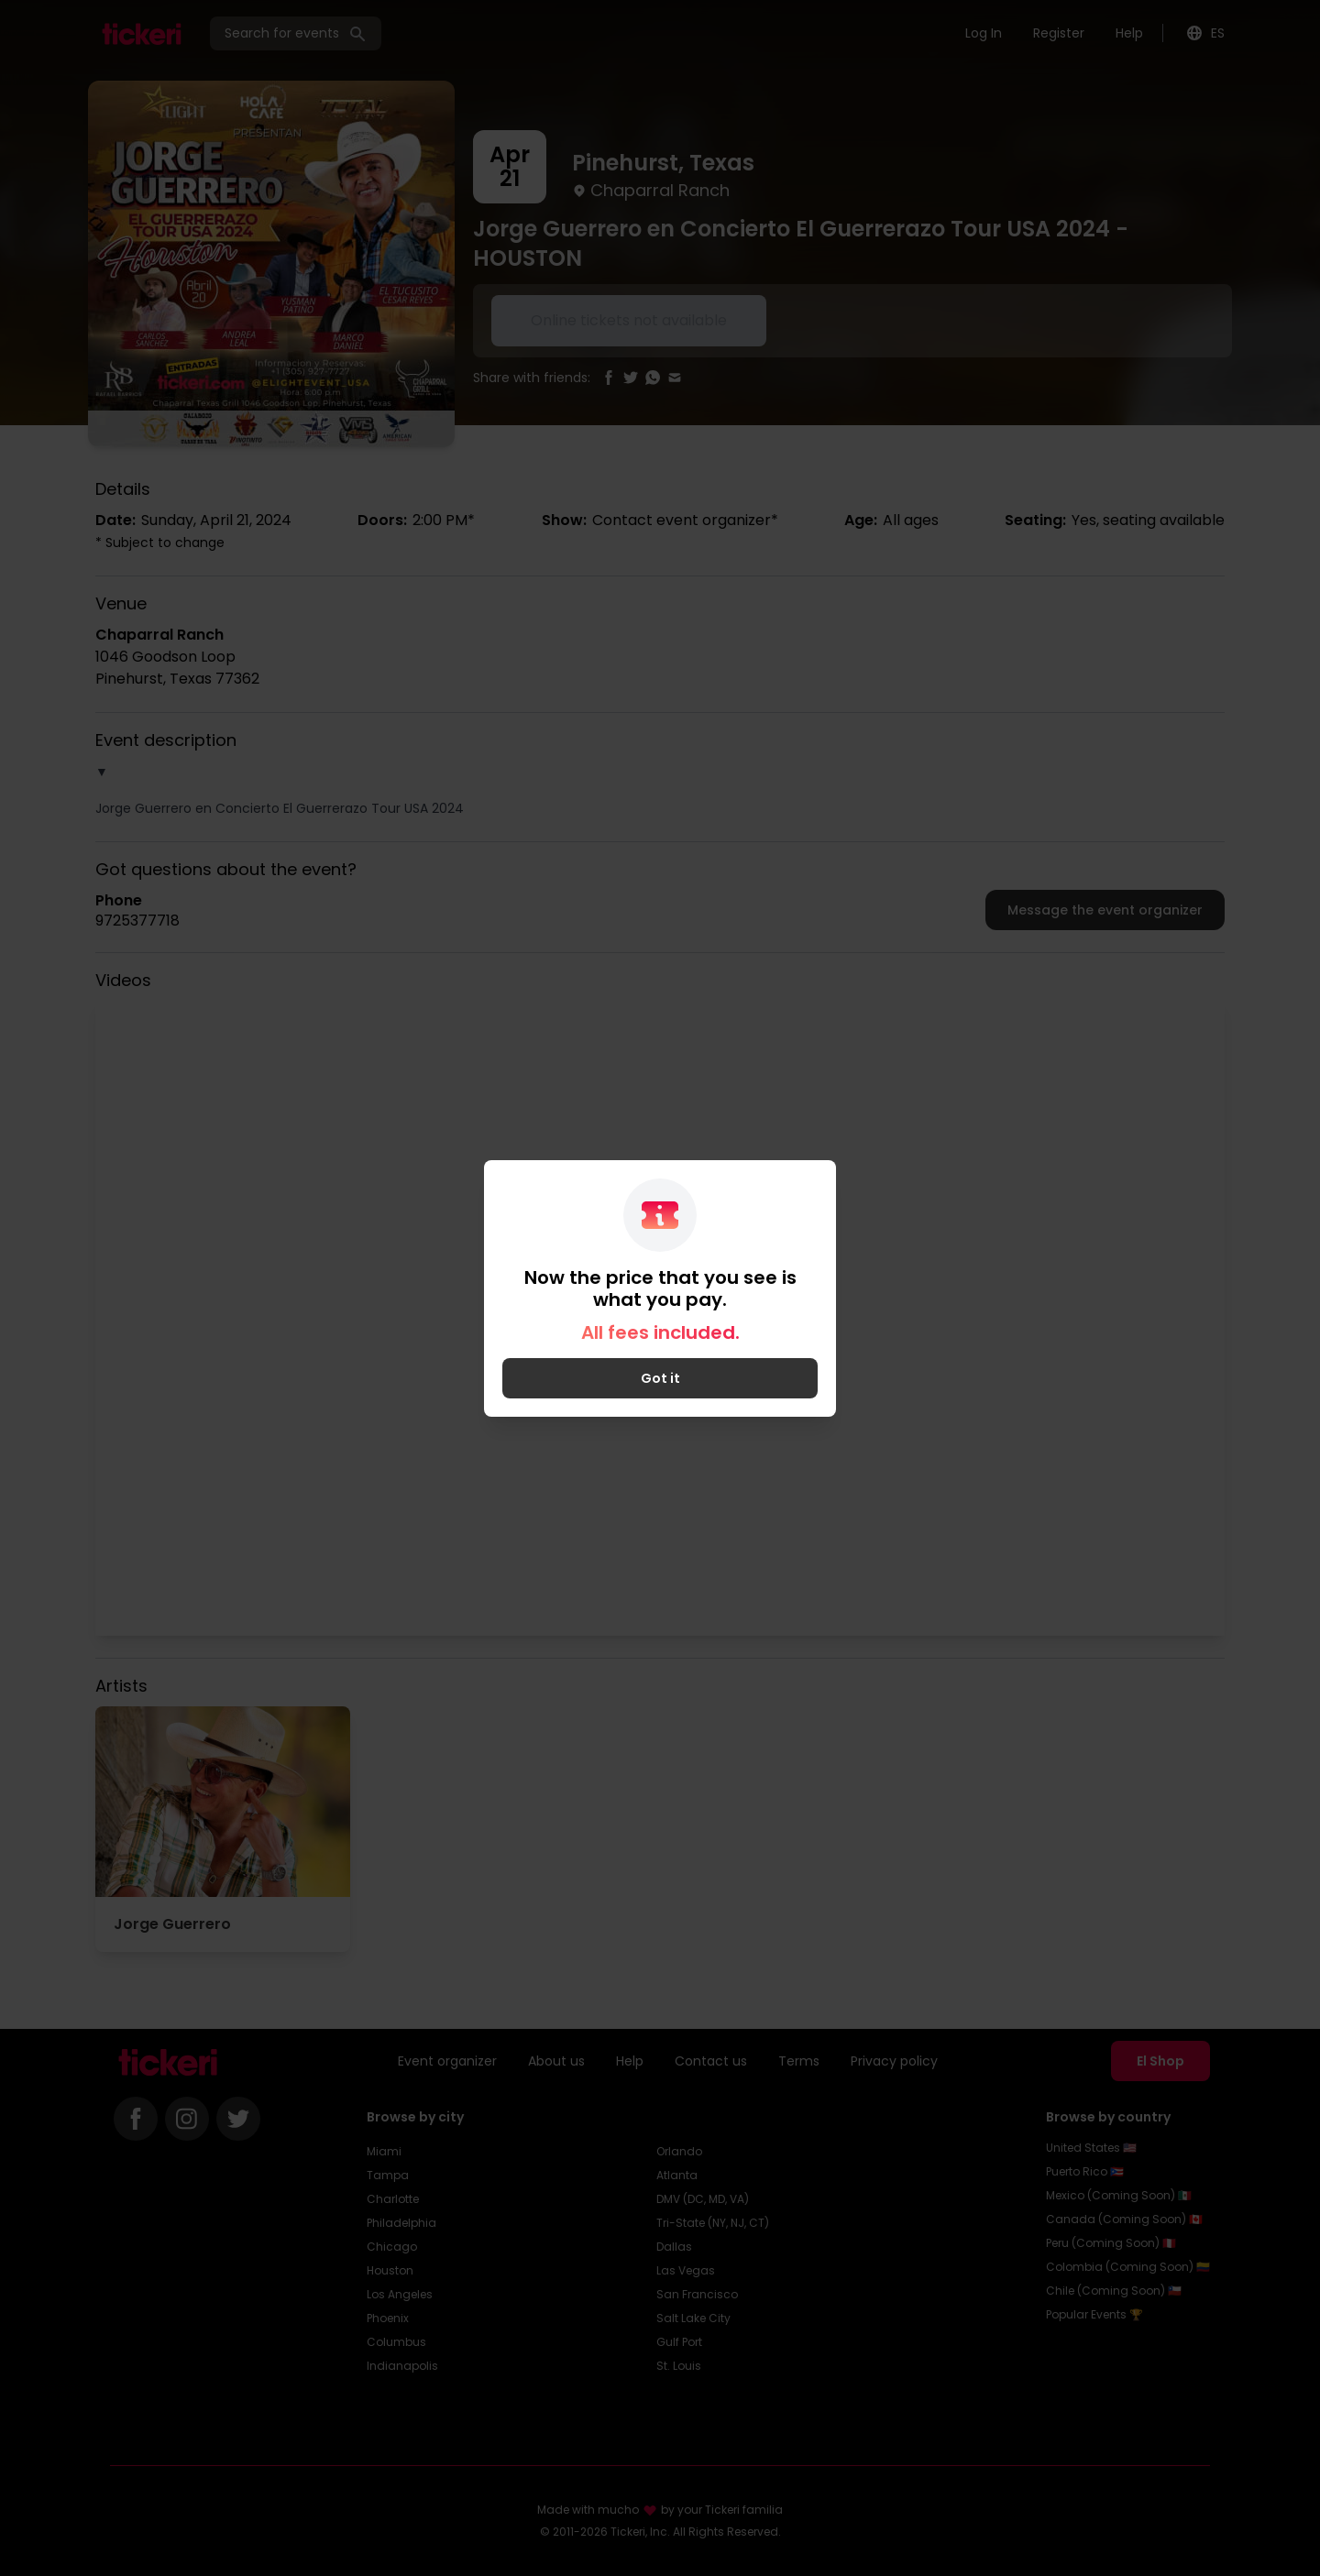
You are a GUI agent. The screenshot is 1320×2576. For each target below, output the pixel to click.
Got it (660, 1378)
